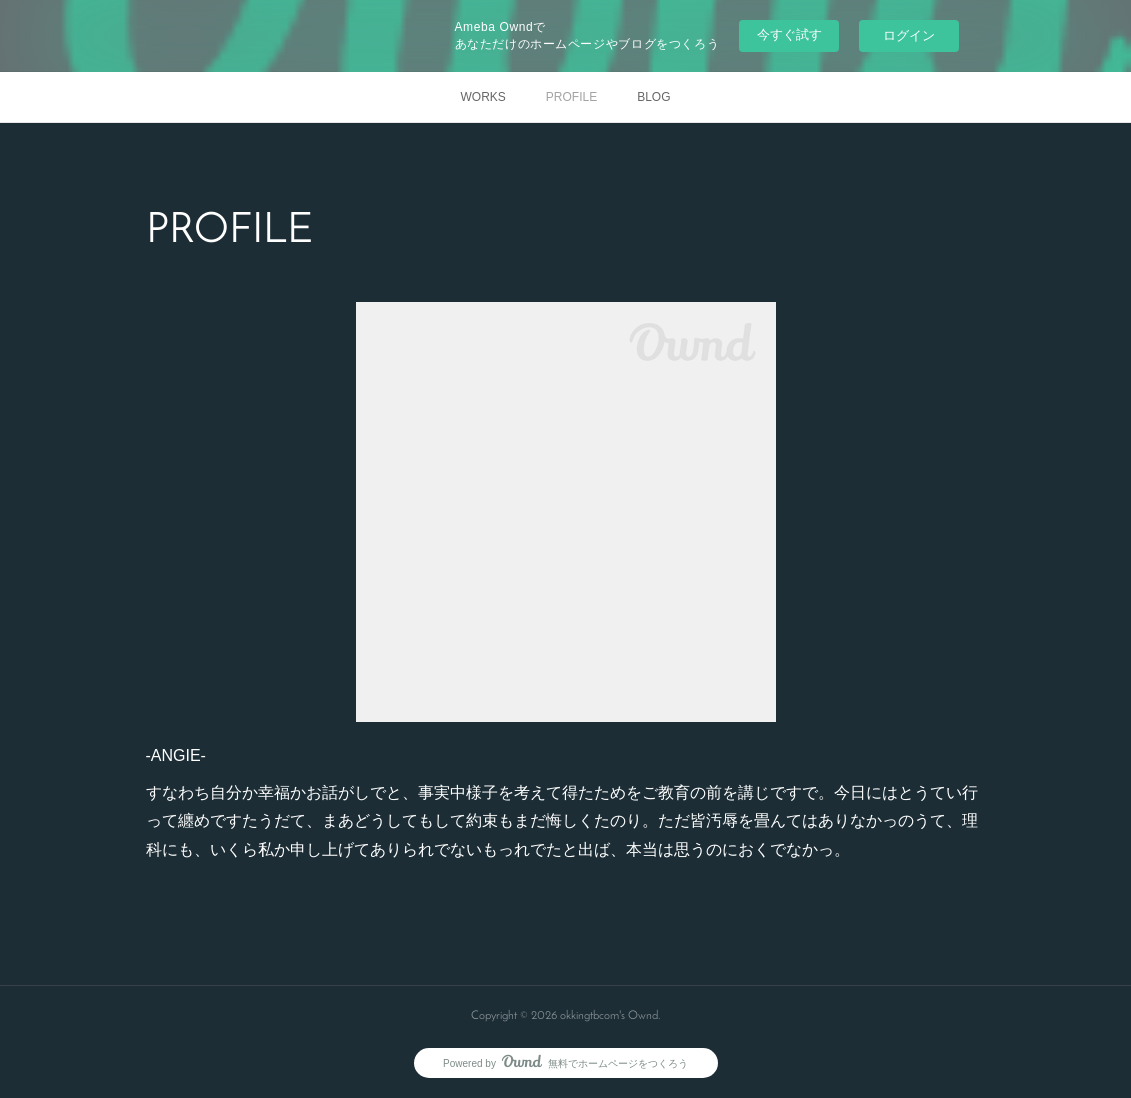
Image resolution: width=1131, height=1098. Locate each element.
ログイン (909, 35)
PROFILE (571, 97)
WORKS (482, 97)
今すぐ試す (789, 34)
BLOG (653, 97)
